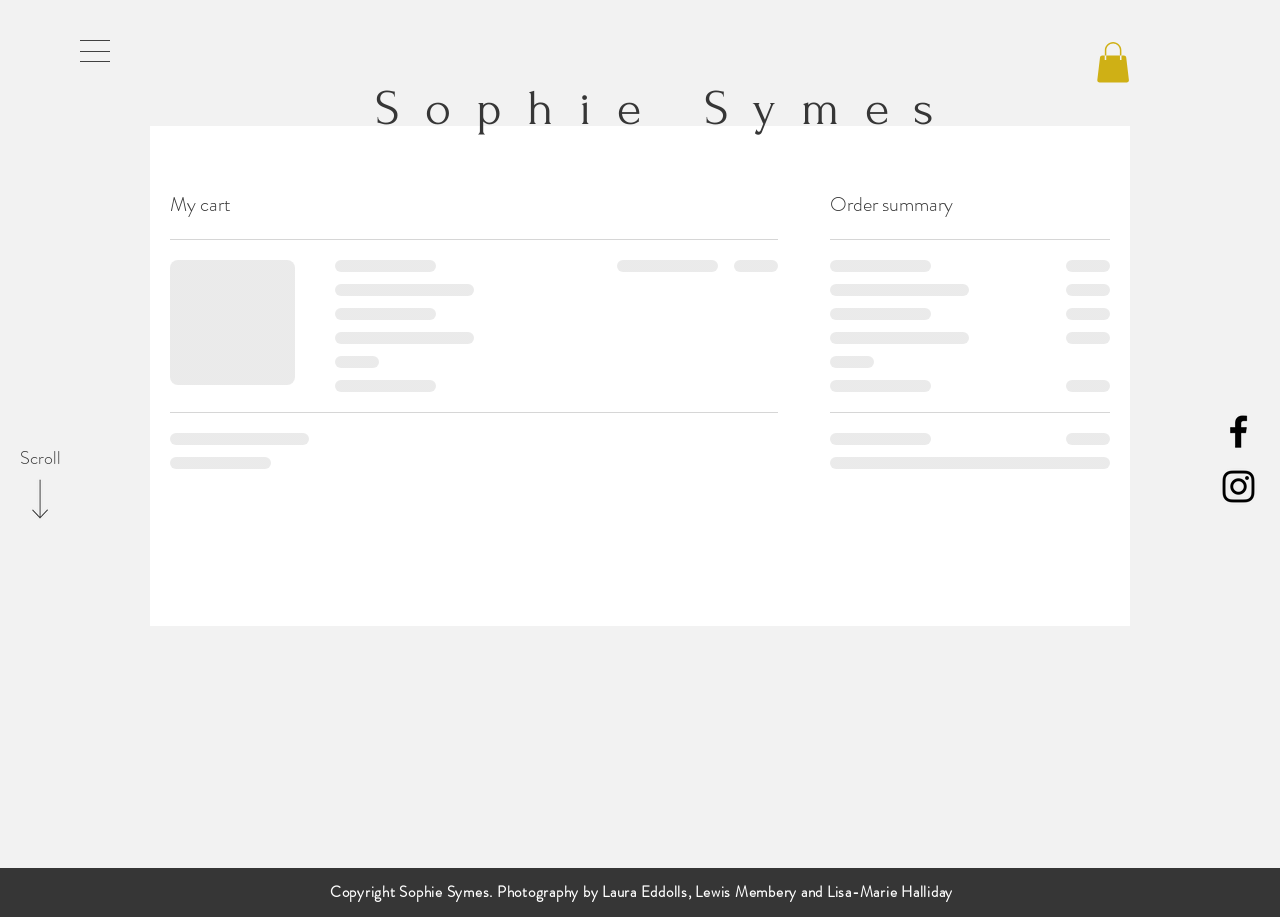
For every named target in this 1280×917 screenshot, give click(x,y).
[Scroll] (40, 459)
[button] (95, 51)
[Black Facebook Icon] (1238, 431)
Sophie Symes (648, 108)
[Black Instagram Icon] (1238, 486)
